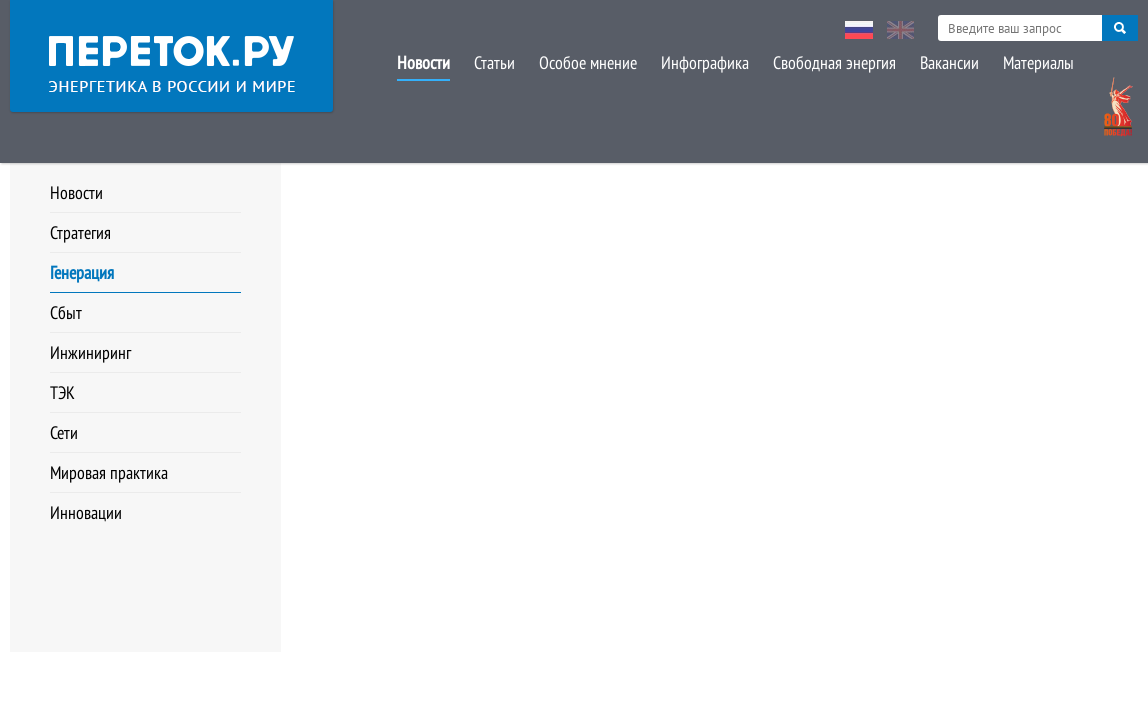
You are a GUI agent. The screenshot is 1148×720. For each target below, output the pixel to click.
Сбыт (66, 312)
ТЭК (62, 392)
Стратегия (80, 232)
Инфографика (705, 62)
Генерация (82, 272)
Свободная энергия (834, 62)
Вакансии (949, 62)
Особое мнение (588, 62)
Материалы (1038, 62)
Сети (64, 432)
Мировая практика (109, 472)
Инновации (86, 512)
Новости (423, 62)
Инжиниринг (90, 352)
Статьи (494, 62)
